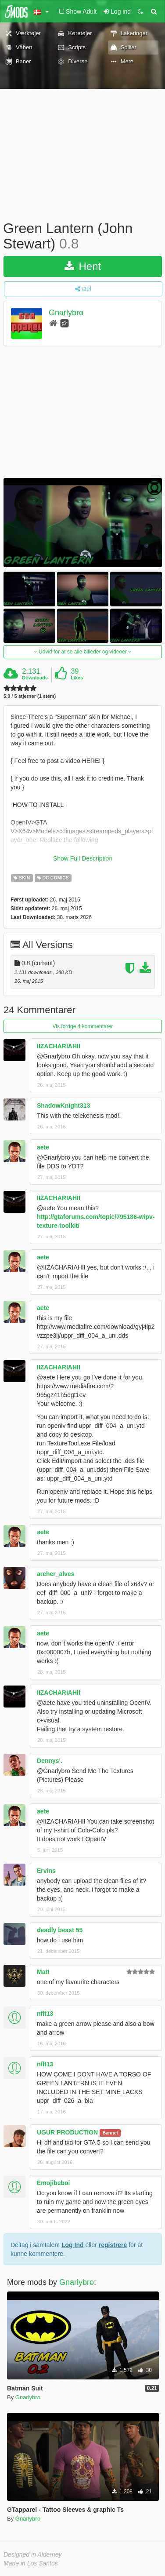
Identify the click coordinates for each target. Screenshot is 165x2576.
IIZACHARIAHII (58, 1046)
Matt (43, 1971)
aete (43, 1147)
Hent (83, 266)
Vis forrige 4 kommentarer (83, 1026)
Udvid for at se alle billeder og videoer (83, 652)
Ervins (46, 1870)
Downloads (35, 677)
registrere (113, 2244)
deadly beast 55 (59, 1930)
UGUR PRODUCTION (67, 2132)
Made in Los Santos (31, 2563)
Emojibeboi (53, 2182)
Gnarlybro (66, 313)
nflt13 (45, 2013)
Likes (77, 677)
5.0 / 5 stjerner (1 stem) (30, 696)
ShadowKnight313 (63, 1105)
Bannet (110, 2132)
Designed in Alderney (33, 2554)
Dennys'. (49, 1760)
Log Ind (72, 2244)
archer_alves (56, 1573)
